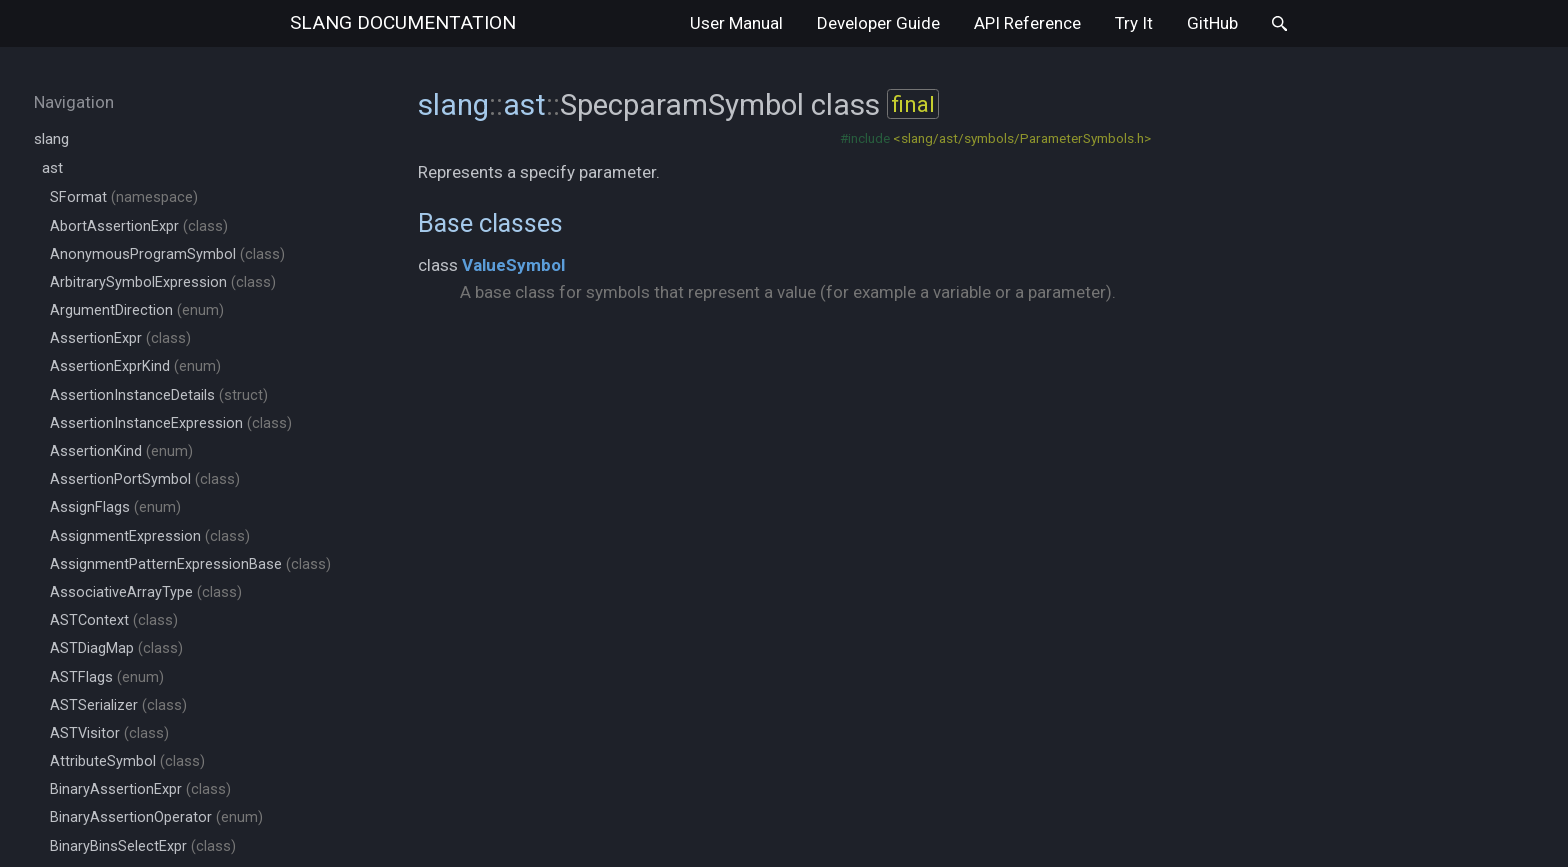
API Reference (1027, 23)
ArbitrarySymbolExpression (163, 282)
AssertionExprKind (135, 366)
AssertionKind (121, 451)
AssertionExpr (120, 338)
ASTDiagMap (116, 648)
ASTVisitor (109, 733)
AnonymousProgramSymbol (167, 254)
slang (403, 22)
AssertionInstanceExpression (171, 423)
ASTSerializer (118, 705)
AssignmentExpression (150, 536)
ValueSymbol (513, 265)
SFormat (124, 197)
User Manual (736, 23)
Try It (1134, 23)
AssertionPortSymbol (145, 479)
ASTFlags (107, 677)
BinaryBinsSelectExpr (143, 846)
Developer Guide (878, 23)
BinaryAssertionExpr (140, 789)
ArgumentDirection (137, 310)
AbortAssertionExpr (139, 226)
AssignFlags (115, 507)
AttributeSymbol (127, 761)
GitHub (1212, 23)
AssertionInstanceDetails (159, 395)
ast (52, 168)
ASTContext (114, 620)
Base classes (490, 223)
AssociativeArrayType (146, 592)
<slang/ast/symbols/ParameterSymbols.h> (1022, 138)
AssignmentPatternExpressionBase (190, 564)
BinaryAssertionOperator (156, 817)
